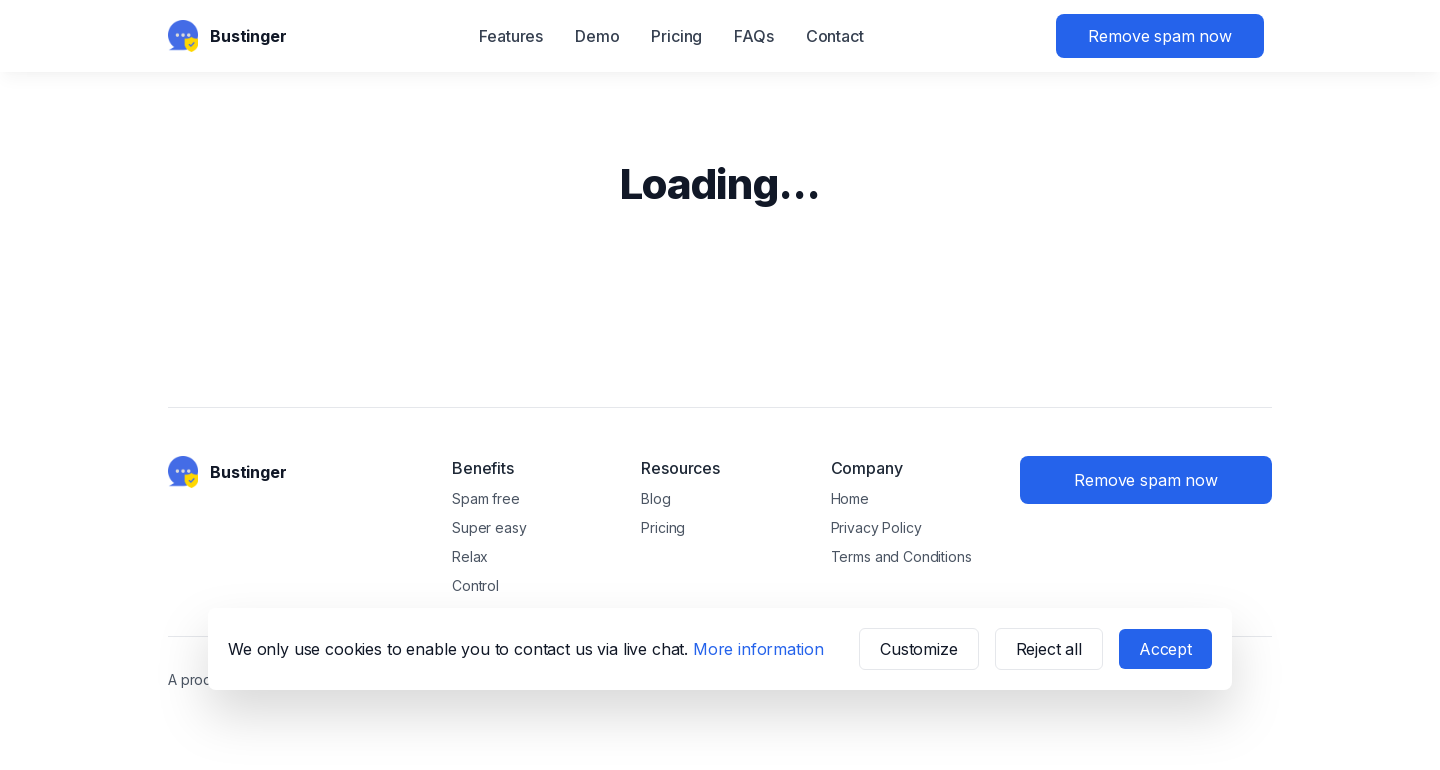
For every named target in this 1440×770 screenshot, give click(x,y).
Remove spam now (1160, 36)
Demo (597, 36)
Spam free (486, 498)
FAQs (753, 36)
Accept (1165, 649)
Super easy (489, 527)
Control (475, 585)
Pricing (676, 36)
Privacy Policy (876, 527)
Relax (470, 556)
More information (758, 649)
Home (850, 498)
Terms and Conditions (901, 556)
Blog (655, 498)
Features (511, 36)
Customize (919, 649)
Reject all (1049, 649)
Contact (835, 36)
